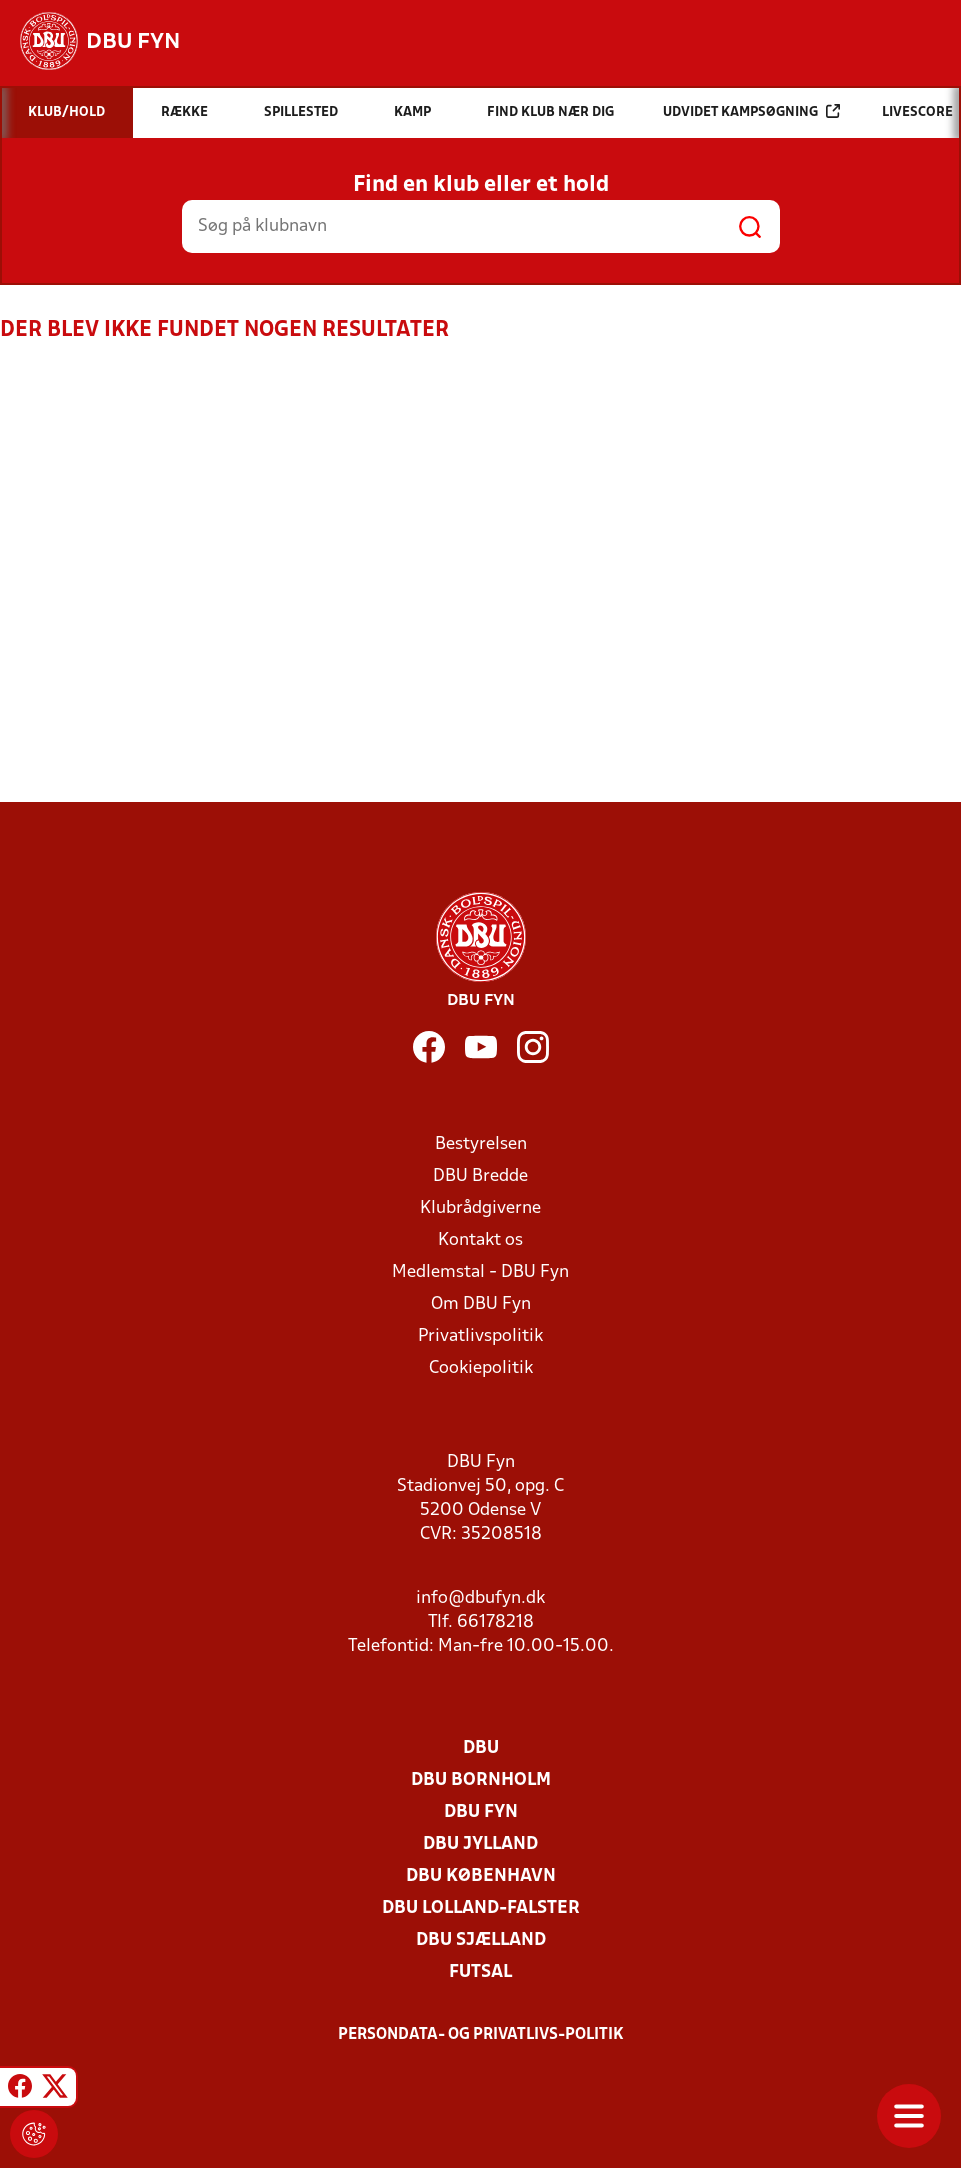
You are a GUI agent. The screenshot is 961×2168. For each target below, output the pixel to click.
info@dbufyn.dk (480, 1598)
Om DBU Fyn (481, 1304)
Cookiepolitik (481, 1368)
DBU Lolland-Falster (481, 1908)
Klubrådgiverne (480, 1208)
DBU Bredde (480, 1176)
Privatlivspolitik (480, 1336)
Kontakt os (480, 1240)
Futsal (480, 1972)
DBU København (481, 1876)
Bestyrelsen (481, 1144)
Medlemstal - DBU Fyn (480, 1272)
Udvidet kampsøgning (751, 111)
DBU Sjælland (481, 1940)
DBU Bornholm (481, 1780)
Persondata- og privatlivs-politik (481, 2035)
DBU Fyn (481, 1812)
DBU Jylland (480, 1844)
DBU (481, 1748)
